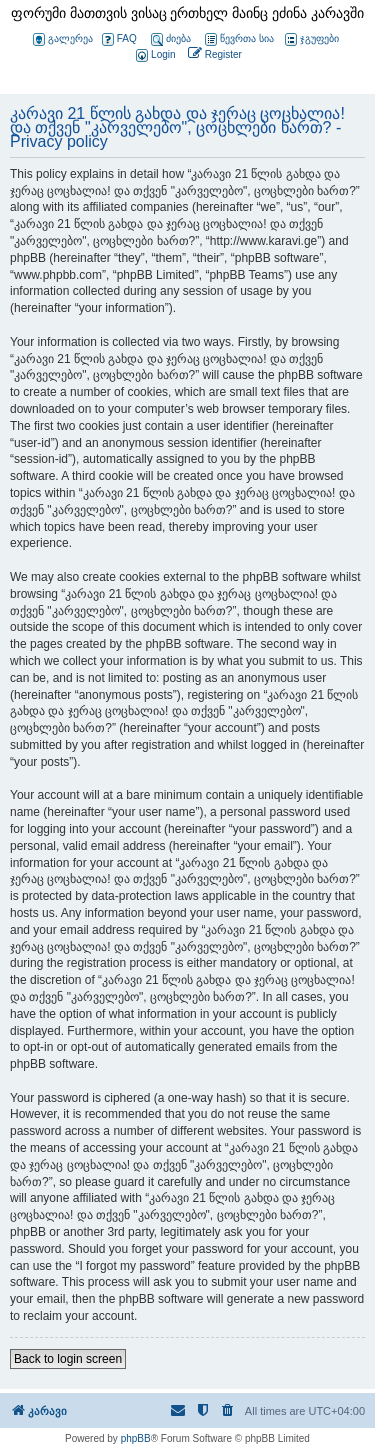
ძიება (171, 39)
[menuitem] (154, 55)
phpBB (136, 1438)
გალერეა (63, 39)
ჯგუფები (312, 39)
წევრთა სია (239, 39)
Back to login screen (68, 1359)
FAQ (119, 39)
